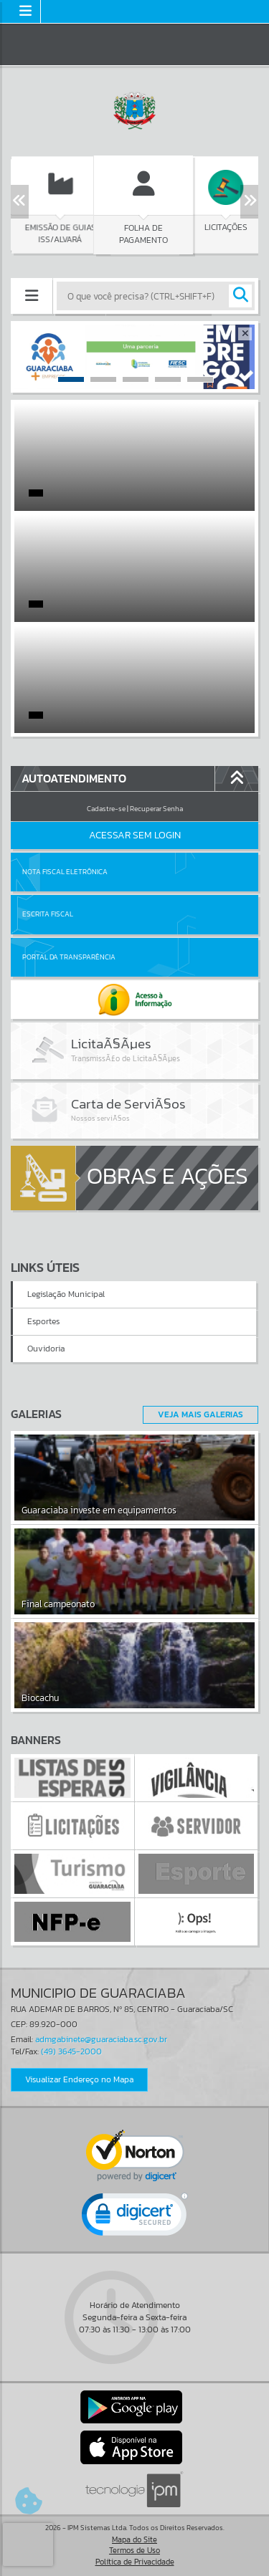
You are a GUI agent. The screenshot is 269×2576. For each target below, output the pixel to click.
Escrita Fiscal (47, 914)
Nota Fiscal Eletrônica (65, 871)
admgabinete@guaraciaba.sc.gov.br (101, 2039)
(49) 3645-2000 (71, 2051)
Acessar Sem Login (135, 835)
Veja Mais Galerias (200, 1414)
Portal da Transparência (68, 957)
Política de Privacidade (134, 2561)
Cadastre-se (106, 808)
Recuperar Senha (156, 808)
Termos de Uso (134, 2550)
